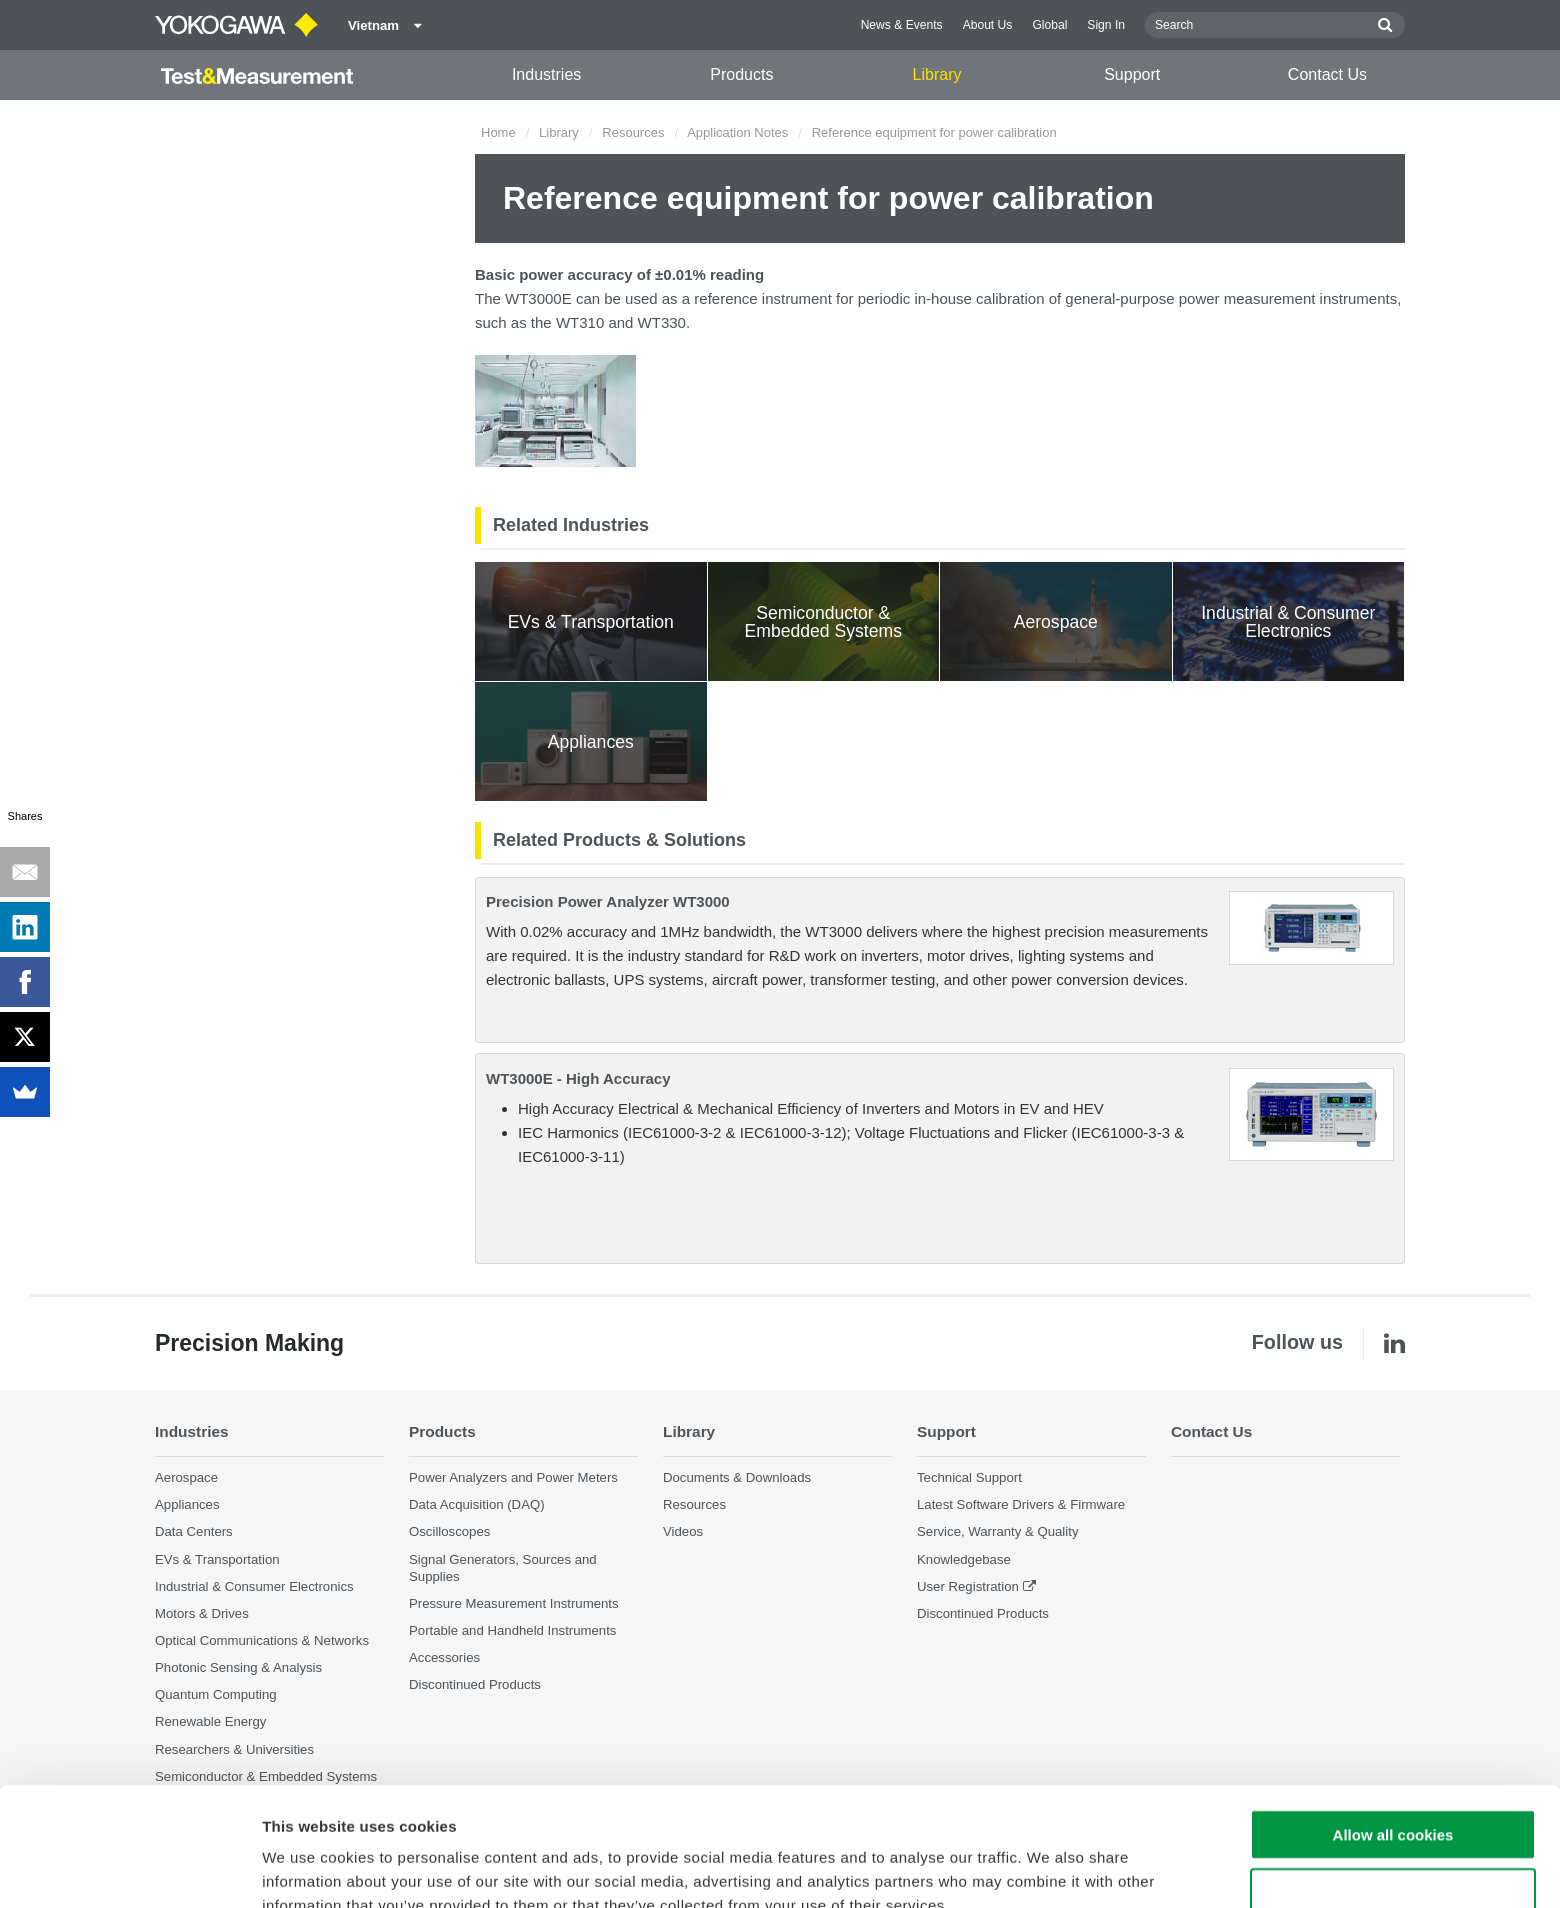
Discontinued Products (983, 1613)
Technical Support (969, 1477)
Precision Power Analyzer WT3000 (608, 901)
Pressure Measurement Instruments (514, 1603)
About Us (988, 25)
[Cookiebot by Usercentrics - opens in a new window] (129, 1869)
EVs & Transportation (217, 1559)
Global (1049, 25)
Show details (1049, 1868)
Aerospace (186, 1477)
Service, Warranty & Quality (997, 1531)
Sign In (1106, 25)
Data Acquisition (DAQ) (477, 1504)
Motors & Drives (202, 1613)
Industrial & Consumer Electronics (254, 1586)
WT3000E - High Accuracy (578, 1078)
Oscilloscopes (449, 1531)
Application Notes (737, 132)
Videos (683, 1531)
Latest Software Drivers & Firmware (1021, 1504)
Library (937, 74)
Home (498, 132)
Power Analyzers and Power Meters (513, 1477)
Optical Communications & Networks (262, 1640)
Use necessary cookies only (1393, 1791)
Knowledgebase (964, 1559)
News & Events (902, 25)
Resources (633, 132)
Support (1132, 74)
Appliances (187, 1504)
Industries (546, 74)
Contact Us (1327, 74)
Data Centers (194, 1531)
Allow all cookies (1393, 1732)
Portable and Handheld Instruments (512, 1630)
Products (741, 74)
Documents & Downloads (737, 1477)
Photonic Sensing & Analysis (238, 1667)
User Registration (968, 1586)
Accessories (444, 1657)
